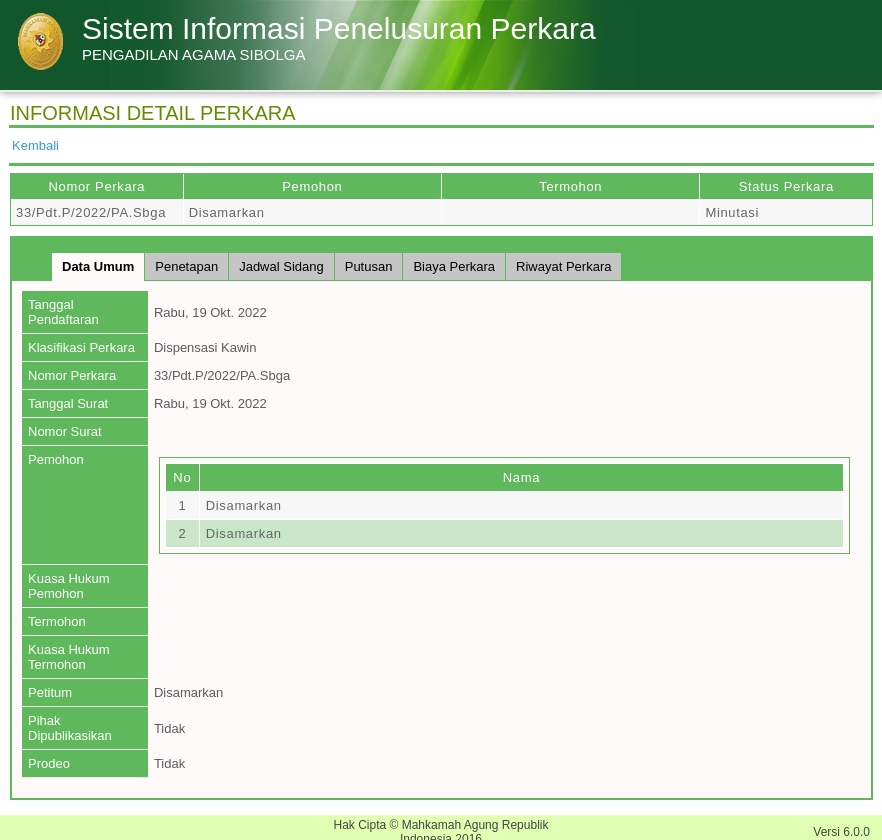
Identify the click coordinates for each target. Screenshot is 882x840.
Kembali (35, 145)
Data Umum (98, 266)
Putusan (369, 266)
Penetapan (186, 266)
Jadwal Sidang (281, 266)
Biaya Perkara (454, 266)
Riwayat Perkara (563, 266)
